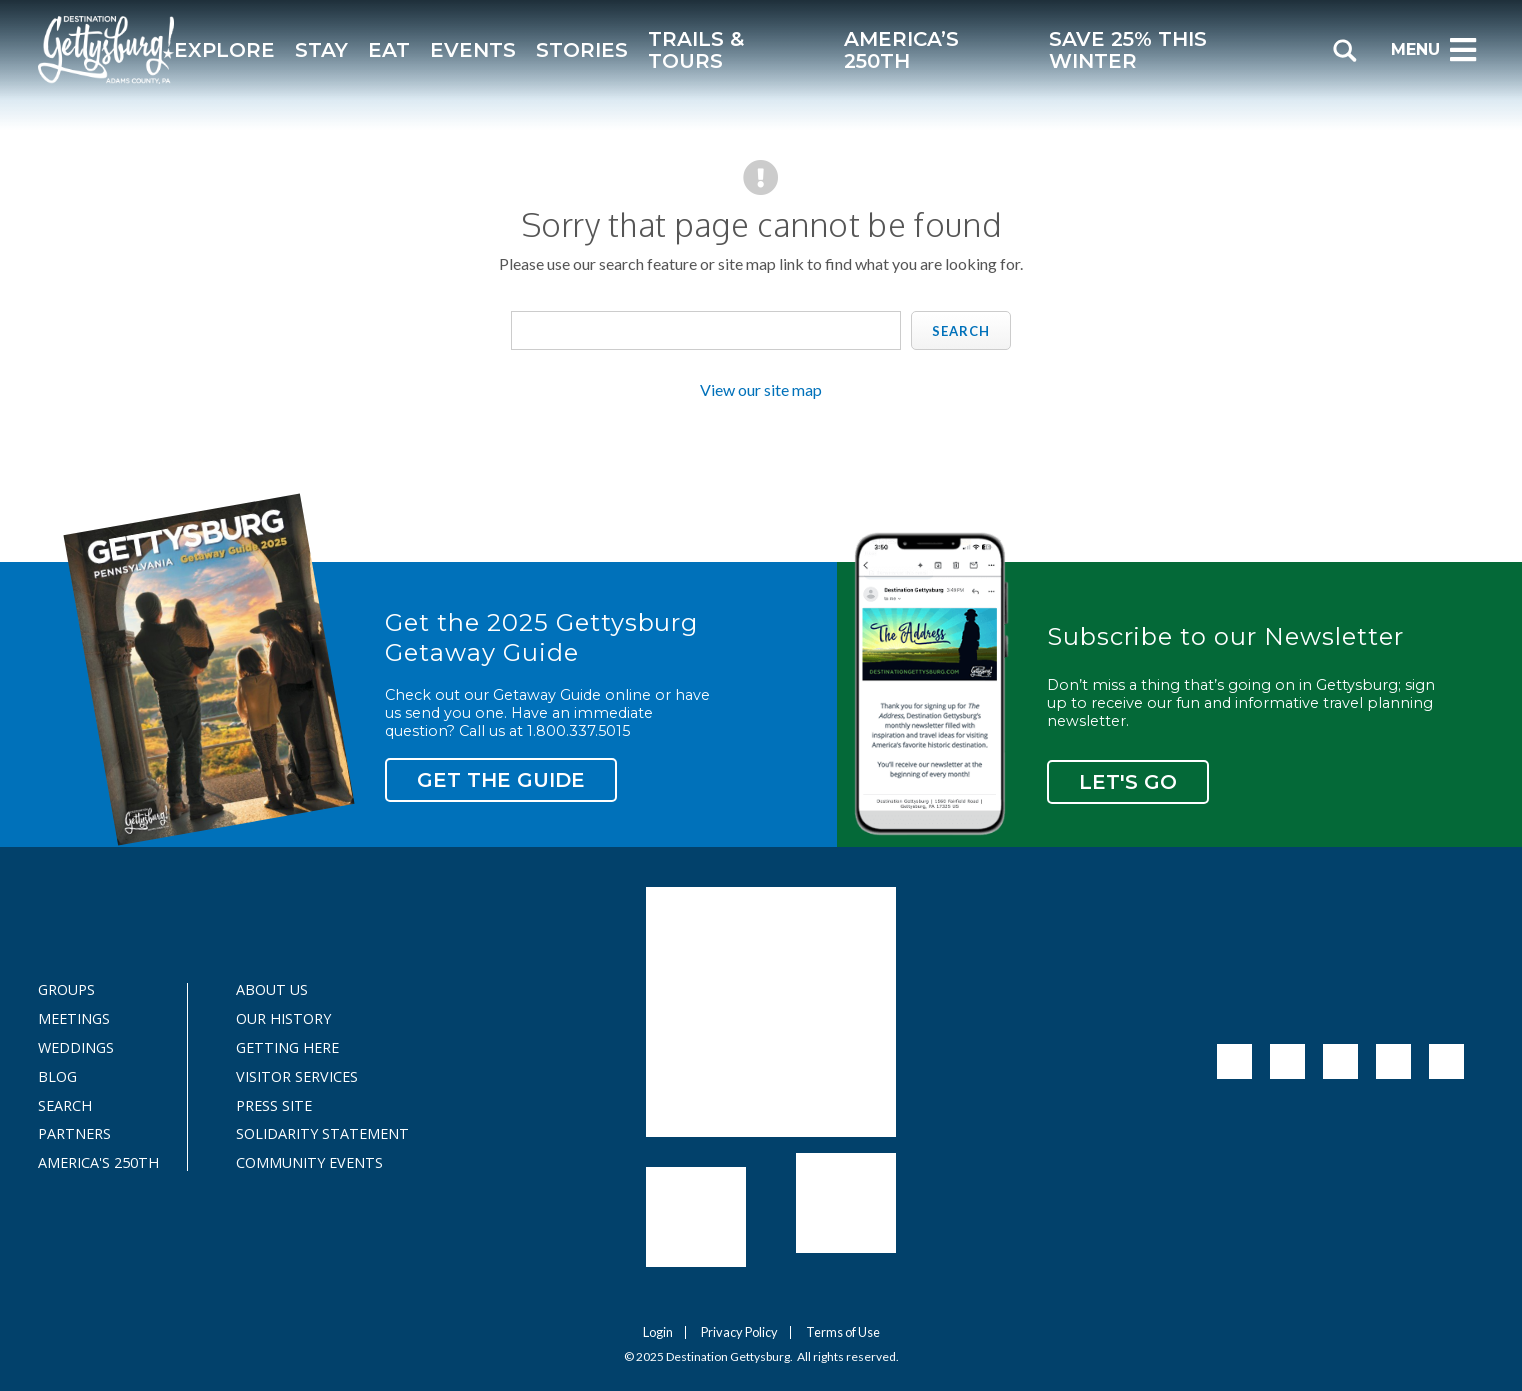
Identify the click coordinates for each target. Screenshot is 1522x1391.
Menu (1434, 50)
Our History (283, 1019)
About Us (272, 990)
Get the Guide (501, 780)
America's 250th (88, 1163)
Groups (66, 990)
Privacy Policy (739, 1332)
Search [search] (961, 331)
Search (65, 1106)
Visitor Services (297, 1077)
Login (658, 1332)
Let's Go (1128, 782)
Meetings (74, 1019)
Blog (57, 1077)
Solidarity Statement (311, 1134)
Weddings (76, 1048)
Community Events (309, 1163)
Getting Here (287, 1048)
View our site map (761, 389)
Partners (74, 1134)
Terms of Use (843, 1332)
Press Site (274, 1106)
